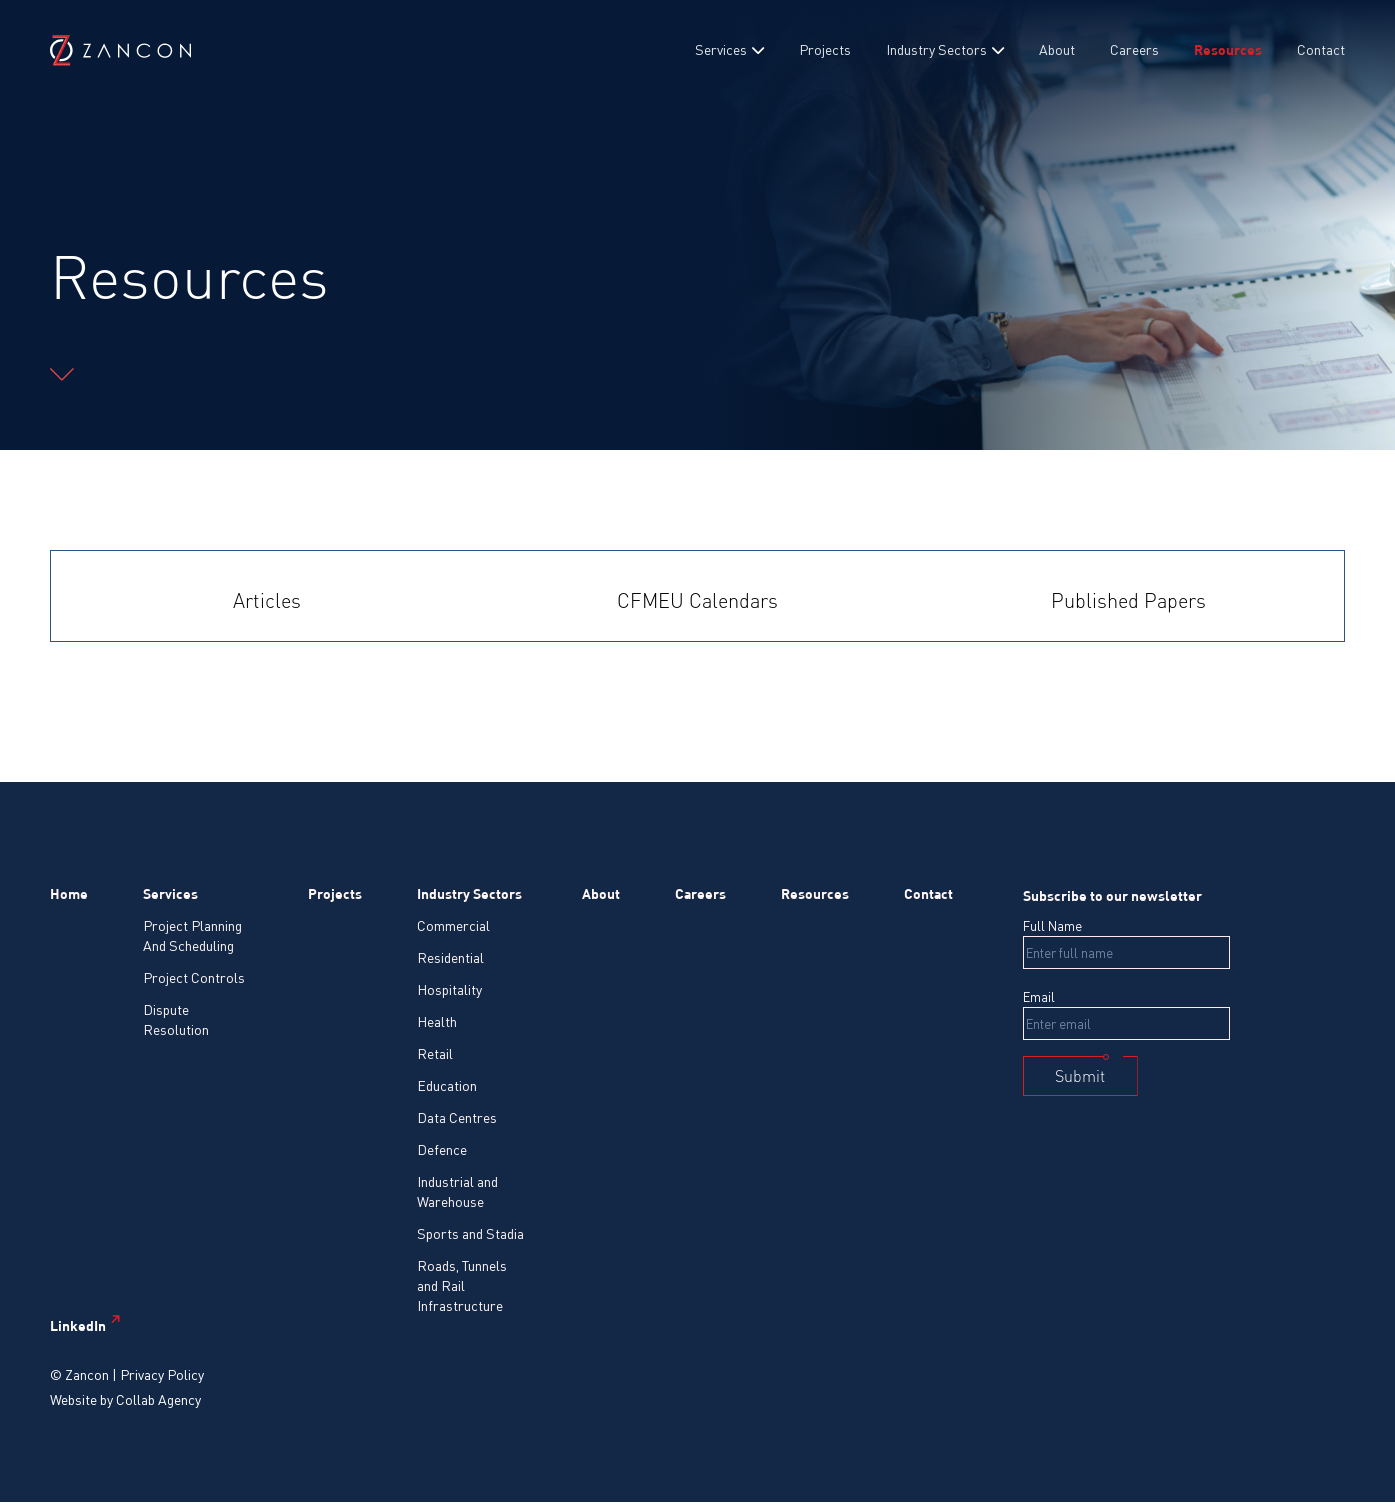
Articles (267, 600)
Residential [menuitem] (450, 957)
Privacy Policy (162, 1374)
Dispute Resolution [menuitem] (176, 1019)
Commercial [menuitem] (453, 925)
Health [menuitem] (437, 1021)
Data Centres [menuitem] (457, 1117)
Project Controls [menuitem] (194, 977)
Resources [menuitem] (1228, 49)
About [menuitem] (1057, 49)
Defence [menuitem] (442, 1149)
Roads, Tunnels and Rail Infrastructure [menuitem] (462, 1285)
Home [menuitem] (69, 893)
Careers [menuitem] (1134, 49)
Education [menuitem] (447, 1085)
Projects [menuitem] (825, 49)
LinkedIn (78, 1325)
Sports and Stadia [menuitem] (470, 1233)
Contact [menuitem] (1321, 49)
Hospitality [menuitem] (449, 989)
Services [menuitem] (721, 49)
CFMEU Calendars (697, 600)
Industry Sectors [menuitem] (936, 49)
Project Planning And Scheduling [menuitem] (192, 935)
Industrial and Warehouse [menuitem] (457, 1191)
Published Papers (1128, 600)
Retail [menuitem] (435, 1053)
